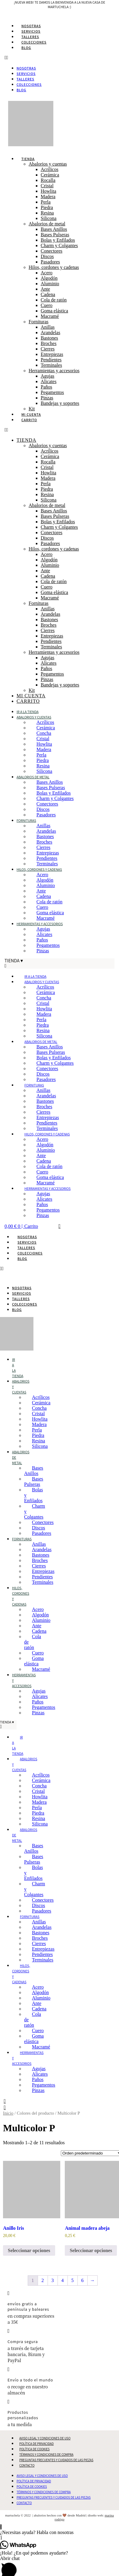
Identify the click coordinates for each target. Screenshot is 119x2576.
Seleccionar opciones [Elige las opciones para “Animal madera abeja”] (91, 2250)
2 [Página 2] (43, 2280)
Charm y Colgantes (59, 245)
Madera (48, 196)
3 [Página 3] (53, 2280)
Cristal (47, 185)
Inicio (8, 2113)
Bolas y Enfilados (58, 240)
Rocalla (48, 180)
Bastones (49, 338)
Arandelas (50, 332)
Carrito (29, 420)
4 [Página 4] (62, 2280)
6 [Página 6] (82, 2280)
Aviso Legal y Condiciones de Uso (44, 2438)
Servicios (30, 31)
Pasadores (50, 261)
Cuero (46, 305)
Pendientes (51, 359)
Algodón (49, 278)
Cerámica (50, 174)
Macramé (50, 316)
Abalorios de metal (47, 223)
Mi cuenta (31, 414)
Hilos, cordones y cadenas (54, 267)
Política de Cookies (34, 2449)
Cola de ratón (54, 299)
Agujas (47, 376)
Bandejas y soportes (60, 403)
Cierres (48, 348)
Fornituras (39, 321)
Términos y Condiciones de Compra (46, 2454)
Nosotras (31, 26)
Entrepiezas (52, 354)
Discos (47, 256)
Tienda (28, 159)
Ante (45, 289)
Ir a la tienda (28, 711)
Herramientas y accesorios (54, 370)
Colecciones (33, 42)
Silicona (48, 218)
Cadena (48, 294)
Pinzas (47, 397)
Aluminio (50, 283)
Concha (43, 733)
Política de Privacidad (36, 2444)
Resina (47, 212)
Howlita (48, 191)
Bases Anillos (54, 229)
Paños (46, 386)
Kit (32, 408)
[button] (59, 57)
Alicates (48, 381)
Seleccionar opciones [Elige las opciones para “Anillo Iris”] (29, 2250)
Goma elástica (54, 310)
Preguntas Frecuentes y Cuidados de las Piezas (56, 2460)
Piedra (47, 207)
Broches (48, 343)
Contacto (27, 2465)
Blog (26, 47)
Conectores (51, 250)
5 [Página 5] (72, 2280)
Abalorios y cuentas (48, 163)
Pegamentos (52, 392)
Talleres (30, 36)
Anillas (48, 327)
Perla (46, 202)
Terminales (51, 365)
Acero (46, 272)
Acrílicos (49, 169)
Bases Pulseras (55, 234)
